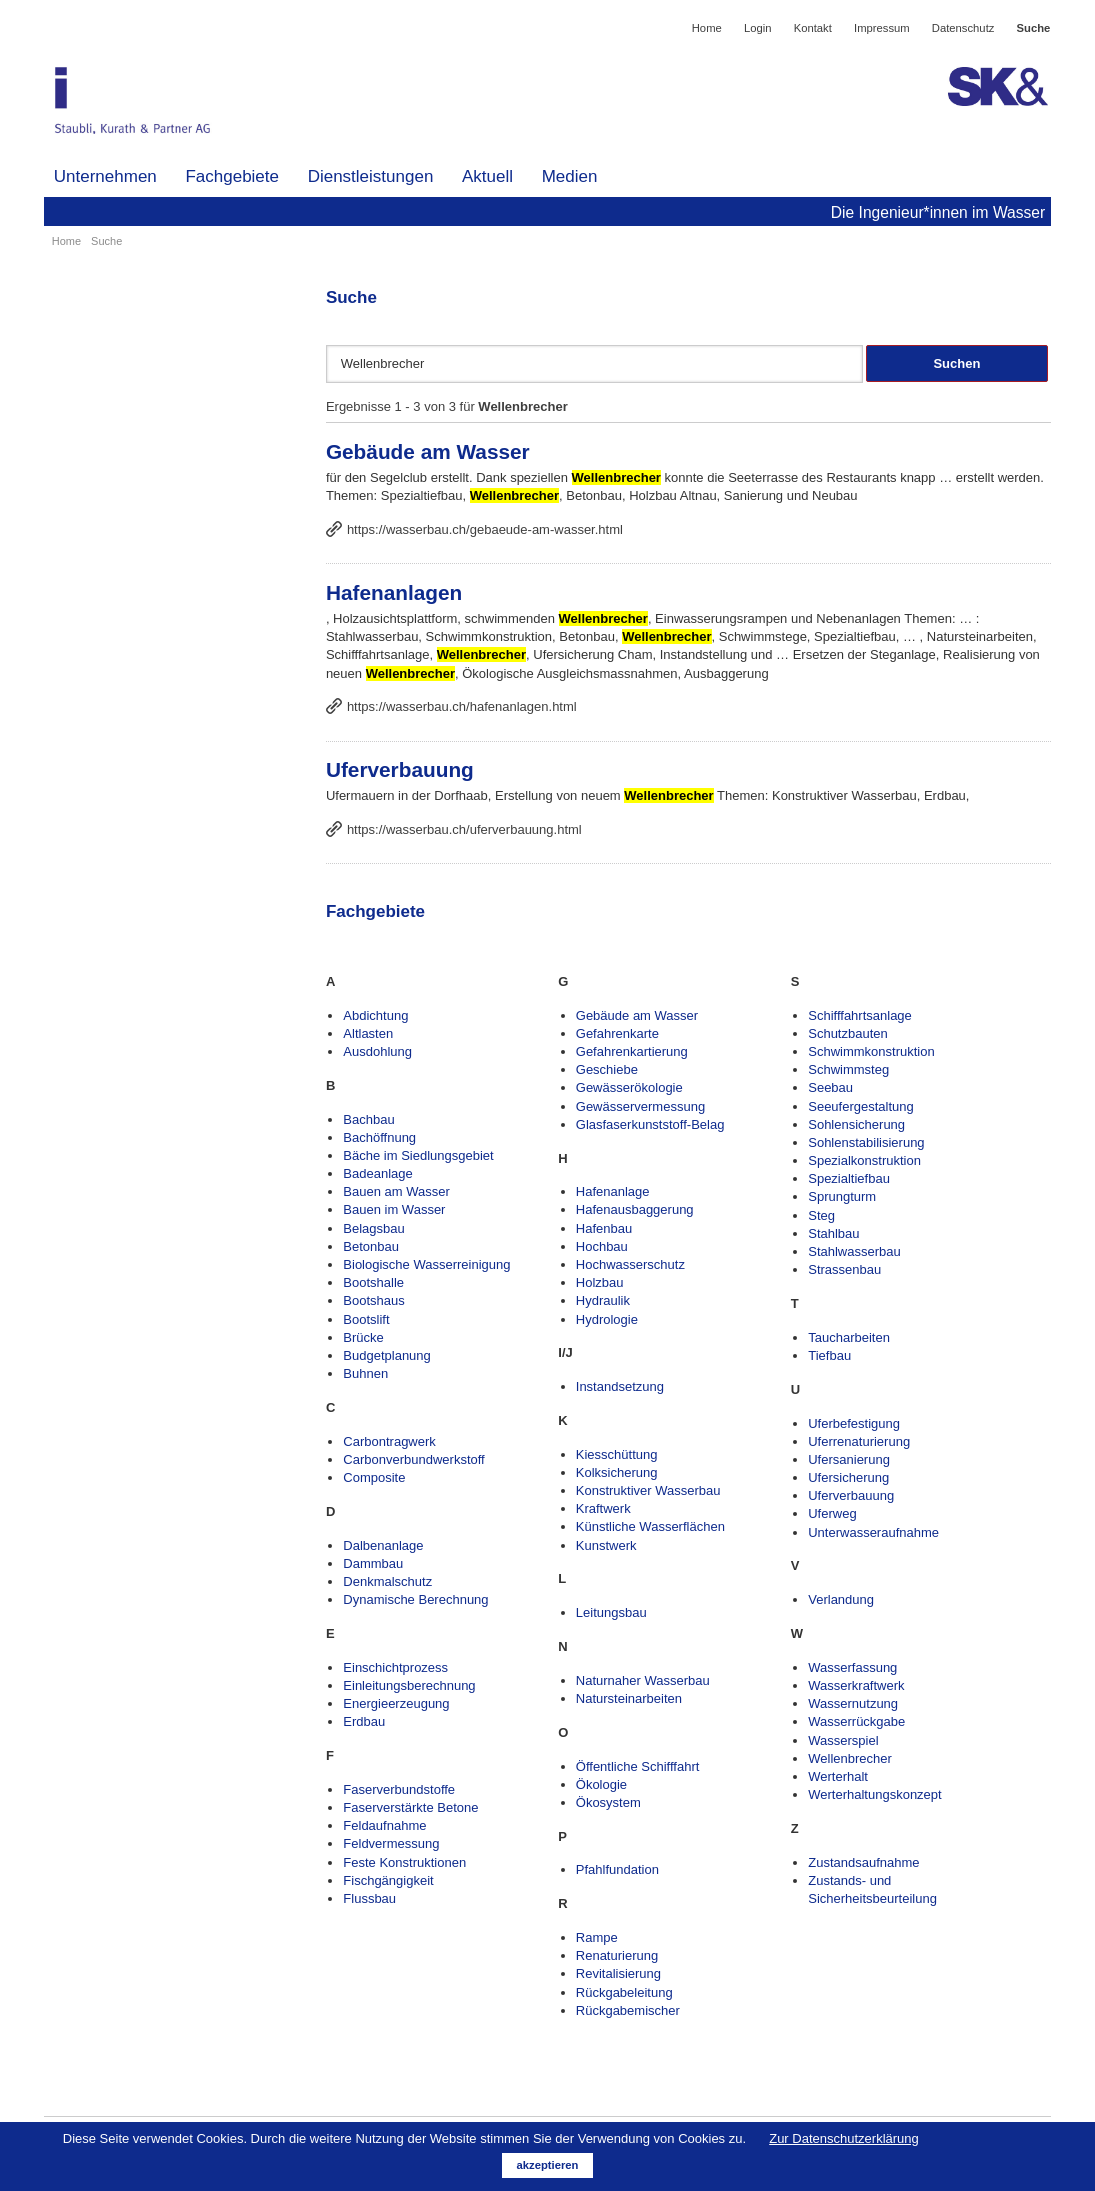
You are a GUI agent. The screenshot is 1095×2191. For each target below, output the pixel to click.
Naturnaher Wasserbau (643, 1680)
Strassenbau (844, 1269)
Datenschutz (963, 28)
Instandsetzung (620, 1386)
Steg (821, 1215)
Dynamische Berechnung (415, 1599)
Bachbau (368, 1119)
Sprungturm (842, 1196)
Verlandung (841, 1599)
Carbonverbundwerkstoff (413, 1459)
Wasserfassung (852, 1667)
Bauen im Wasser (394, 1209)
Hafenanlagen (394, 592)
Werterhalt (838, 1776)
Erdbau (364, 1721)
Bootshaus (373, 1300)
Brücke (363, 1337)
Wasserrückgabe (856, 1721)
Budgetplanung (386, 1355)
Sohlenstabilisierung (866, 1142)
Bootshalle (373, 1282)
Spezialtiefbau (849, 1178)
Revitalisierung (618, 1973)
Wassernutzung (853, 1703)
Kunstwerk (606, 1545)
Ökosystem (608, 1802)
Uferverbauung (400, 769)
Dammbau (373, 1563)
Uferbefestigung (854, 1423)
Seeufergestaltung (861, 1106)
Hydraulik (603, 1300)
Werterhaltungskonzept (874, 1794)
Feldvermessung (391, 1843)
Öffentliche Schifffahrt (638, 1766)
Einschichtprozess (395, 1667)
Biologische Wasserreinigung (426, 1264)
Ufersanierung (849, 1459)
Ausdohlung (377, 1051)
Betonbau (371, 1246)
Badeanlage (377, 1173)
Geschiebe (607, 1069)
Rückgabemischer (628, 2010)
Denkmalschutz (387, 1581)
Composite (374, 1477)
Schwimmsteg (848, 1069)
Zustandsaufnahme (863, 1862)
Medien (570, 176)
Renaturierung (617, 1955)
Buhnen (365, 1373)
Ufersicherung (848, 1477)
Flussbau (369, 1898)
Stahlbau (833, 1233)
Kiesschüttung (617, 1454)
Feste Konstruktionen (404, 1862)
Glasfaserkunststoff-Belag (650, 1124)
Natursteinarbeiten (629, 1698)
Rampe (597, 1937)
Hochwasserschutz (630, 1264)
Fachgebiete (232, 176)
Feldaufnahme (384, 1825)
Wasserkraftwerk (856, 1685)
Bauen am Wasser (396, 1191)
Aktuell (487, 176)
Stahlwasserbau (854, 1251)
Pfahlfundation (617, 1869)
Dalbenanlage (383, 1545)
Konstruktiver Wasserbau (648, 1490)
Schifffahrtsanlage (860, 1015)
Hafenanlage (613, 1191)
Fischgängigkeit (388, 1880)
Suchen (956, 363)
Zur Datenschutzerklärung (844, 2138)
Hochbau (602, 1246)
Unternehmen (105, 176)
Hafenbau (604, 1228)
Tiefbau (829, 1355)
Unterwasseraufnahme (873, 1532)
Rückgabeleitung (624, 1992)
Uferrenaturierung (859, 1441)
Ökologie (601, 1784)
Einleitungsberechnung (409, 1685)
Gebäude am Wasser (428, 451)
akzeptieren (548, 2165)
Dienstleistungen (371, 176)
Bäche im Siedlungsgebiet (418, 1155)
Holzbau (600, 1282)
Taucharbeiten (849, 1337)
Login (758, 28)
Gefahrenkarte (617, 1033)
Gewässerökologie (629, 1087)
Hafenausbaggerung (635, 1209)
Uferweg (832, 1513)
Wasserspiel (843, 1740)
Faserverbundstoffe (399, 1789)
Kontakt (813, 28)
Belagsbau (373, 1228)
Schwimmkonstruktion (871, 1051)
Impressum (882, 28)
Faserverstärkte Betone (410, 1807)
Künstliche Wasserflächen (650, 1526)
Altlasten (368, 1033)
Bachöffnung (379, 1137)
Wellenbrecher (850, 1758)
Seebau (830, 1087)
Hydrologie (607, 1319)
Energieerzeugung (396, 1703)
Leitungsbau (611, 1612)
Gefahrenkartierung (632, 1051)
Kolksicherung (617, 1472)
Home (707, 28)
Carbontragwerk (389, 1441)
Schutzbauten (848, 1033)
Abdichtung (375, 1015)
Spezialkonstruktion (864, 1160)
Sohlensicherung (856, 1124)
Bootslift (366, 1319)
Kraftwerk (603, 1508)
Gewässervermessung (640, 1106)
